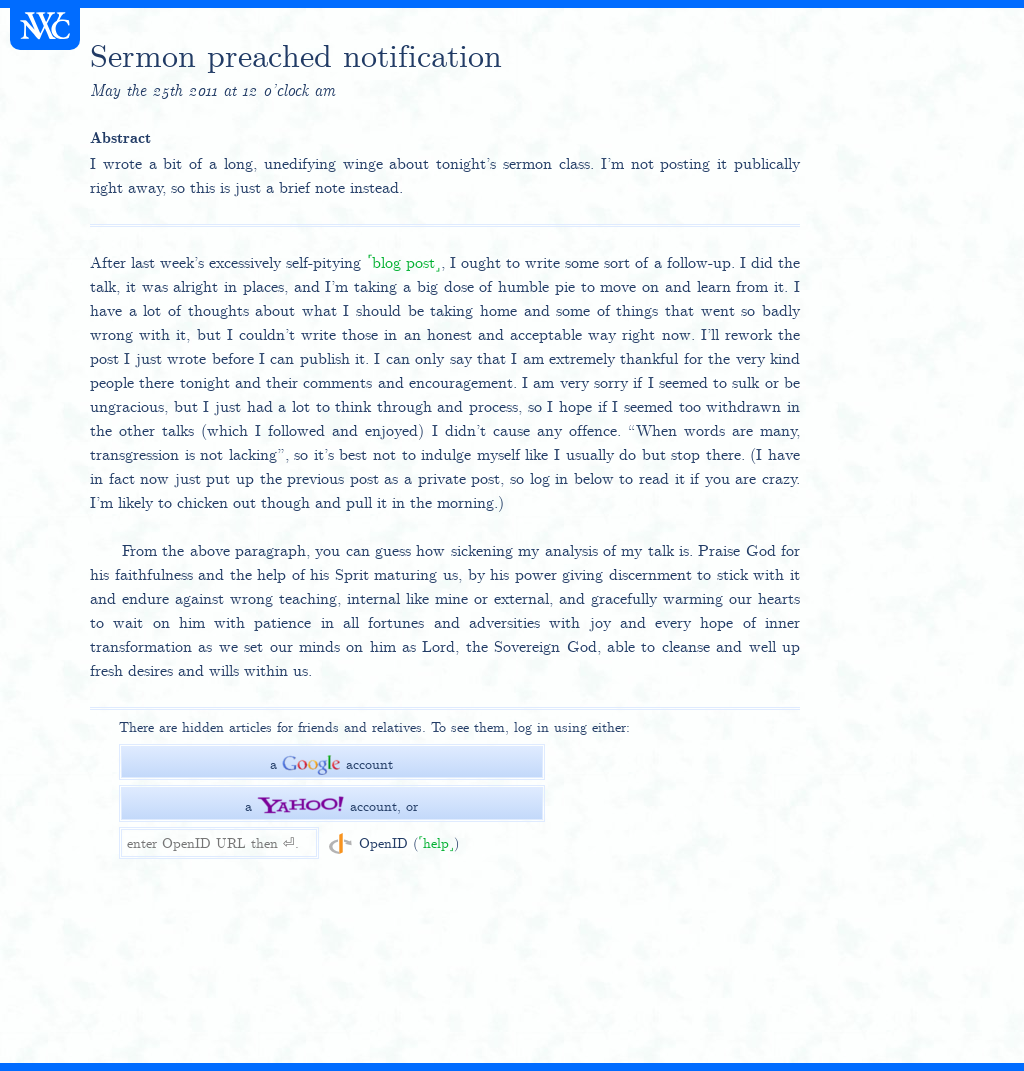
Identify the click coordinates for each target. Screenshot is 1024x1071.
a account (331, 764)
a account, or (331, 806)
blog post (403, 262)
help (436, 843)
